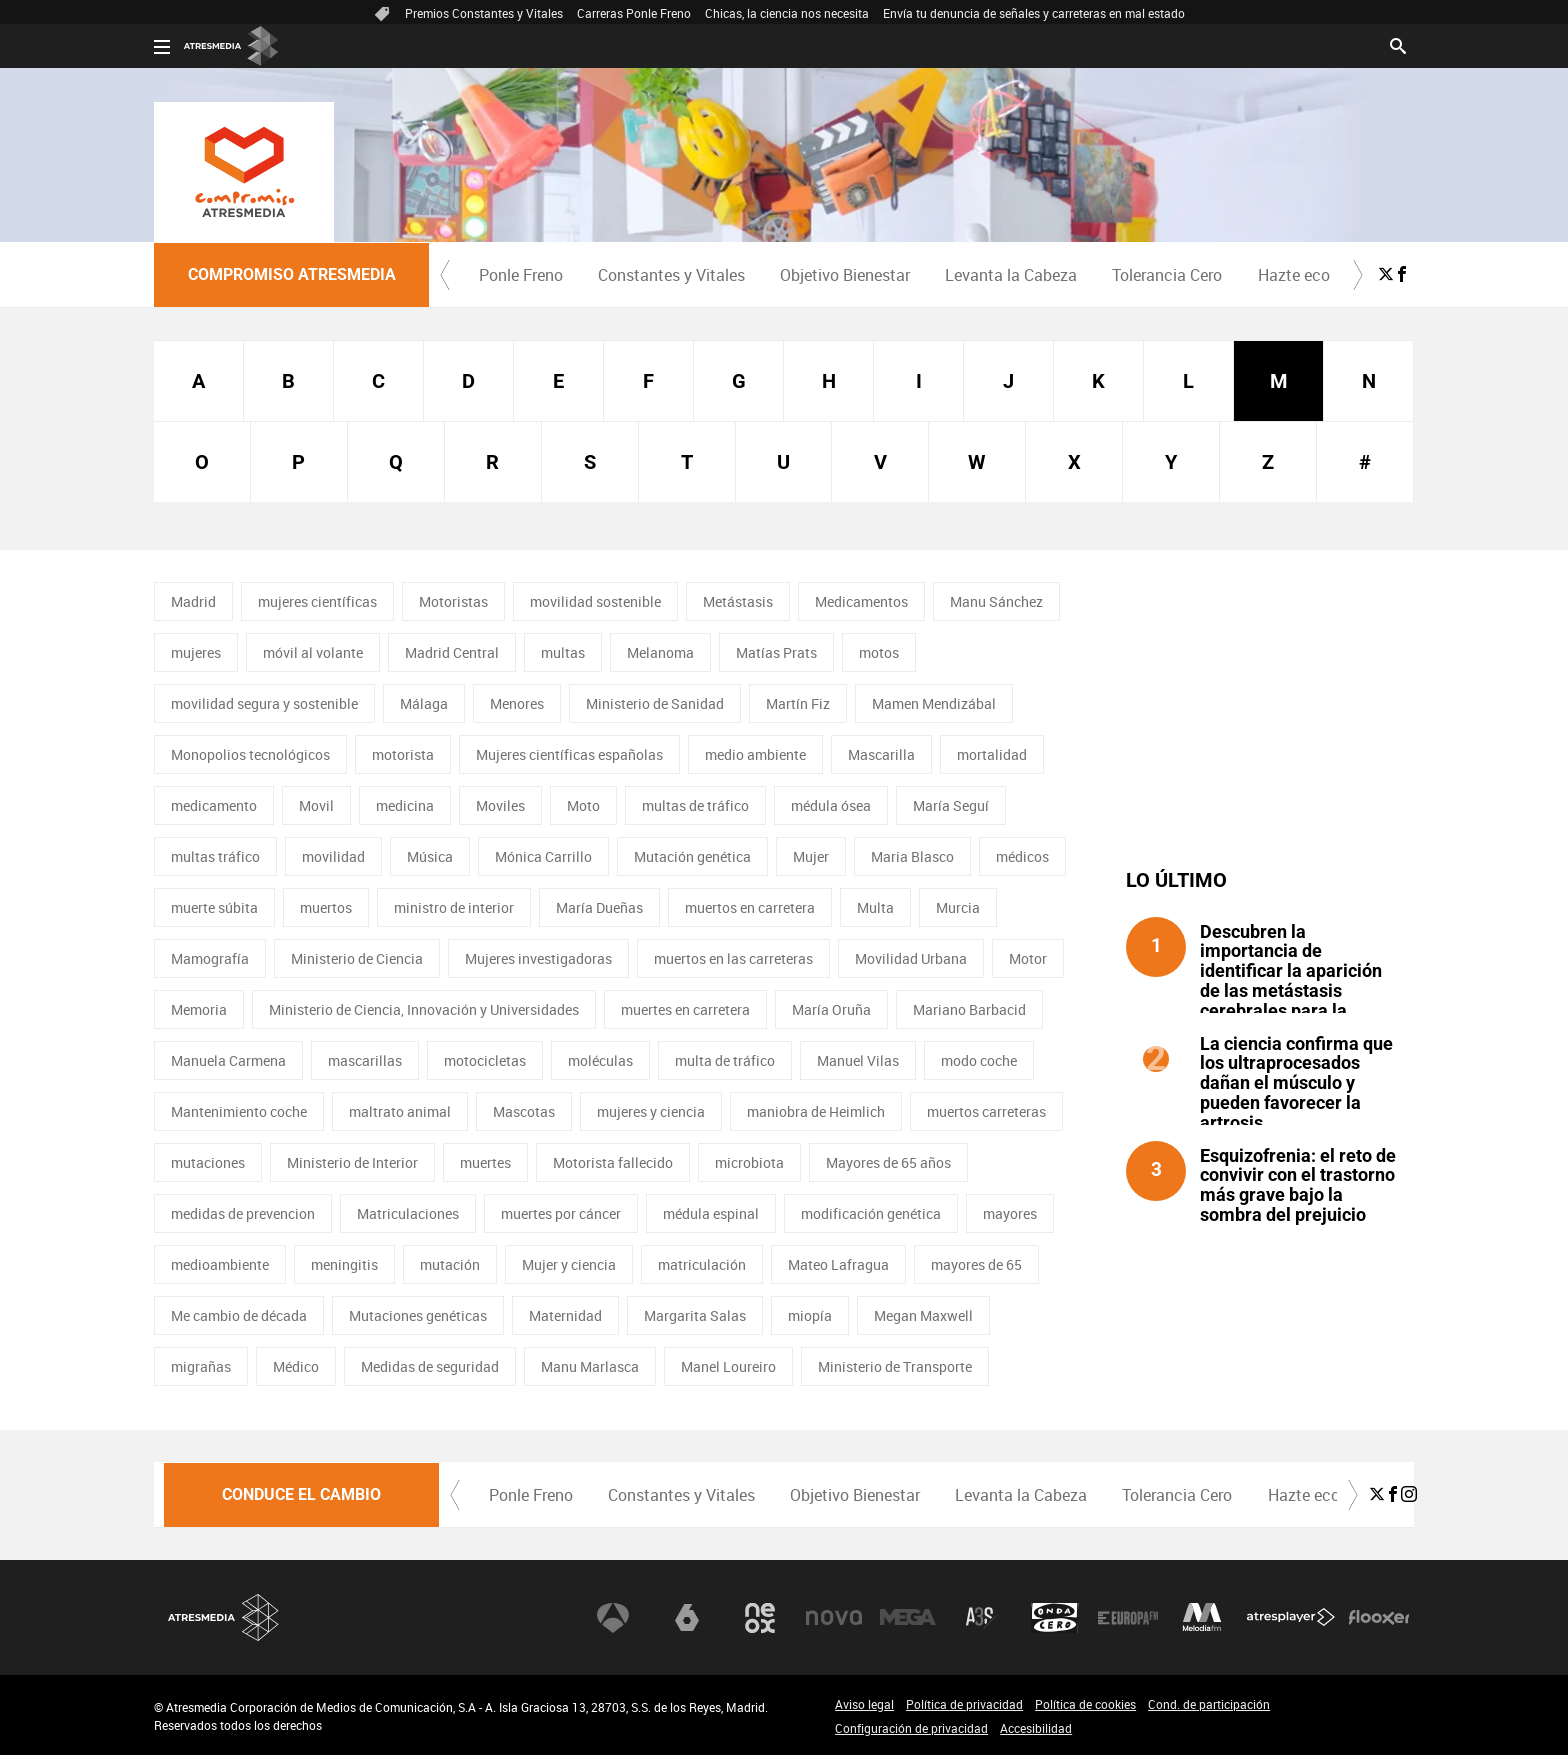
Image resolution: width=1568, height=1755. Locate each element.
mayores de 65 (976, 1264)
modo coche (979, 1060)
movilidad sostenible (595, 601)
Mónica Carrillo (543, 856)
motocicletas (485, 1060)
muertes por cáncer (561, 1213)
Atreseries (981, 1618)
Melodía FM (1202, 1618)
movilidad (333, 856)
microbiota (749, 1162)
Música (430, 856)
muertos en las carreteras (733, 958)
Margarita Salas (695, 1315)
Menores (517, 703)
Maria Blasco (912, 856)
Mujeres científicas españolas (569, 754)
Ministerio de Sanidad (655, 703)
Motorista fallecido (613, 1162)
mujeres (196, 652)
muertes (485, 1162)
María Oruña (831, 1009)
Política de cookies (1085, 1704)
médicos (1022, 856)
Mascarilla (881, 754)
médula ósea (831, 805)
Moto (583, 805)
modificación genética (871, 1213)
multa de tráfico (725, 1060)
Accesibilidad (1036, 1728)
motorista (403, 754)
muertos (326, 907)
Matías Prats (776, 652)
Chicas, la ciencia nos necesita (787, 13)
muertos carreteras (986, 1111)
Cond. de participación (1209, 1704)
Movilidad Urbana (911, 958)
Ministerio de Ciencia (357, 958)
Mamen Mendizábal (934, 703)
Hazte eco (1294, 275)
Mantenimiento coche (239, 1111)
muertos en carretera (750, 907)
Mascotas (524, 1111)
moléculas (600, 1060)
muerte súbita (214, 907)
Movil (316, 805)
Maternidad (565, 1315)
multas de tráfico (695, 805)
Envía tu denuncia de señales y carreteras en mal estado (1034, 13)
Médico (296, 1366)
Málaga (424, 703)
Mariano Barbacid (969, 1009)
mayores (1010, 1213)
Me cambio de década (239, 1315)
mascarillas (365, 1060)
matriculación (702, 1264)
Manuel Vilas (858, 1060)
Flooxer (1379, 1618)
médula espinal (711, 1213)
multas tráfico (215, 856)
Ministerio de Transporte (895, 1366)
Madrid (193, 601)
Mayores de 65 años (888, 1162)
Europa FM (1128, 1618)
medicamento (214, 805)
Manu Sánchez (996, 601)
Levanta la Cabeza (1011, 275)
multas (563, 652)
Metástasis (738, 601)
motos (879, 652)
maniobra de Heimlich (816, 1111)
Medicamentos (861, 601)
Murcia (958, 907)
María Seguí (951, 805)
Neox (760, 1618)
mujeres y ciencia (651, 1111)
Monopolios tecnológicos (250, 754)
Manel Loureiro (728, 1366)
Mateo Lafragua (838, 1264)
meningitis (344, 1264)
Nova (834, 1618)
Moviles (500, 805)
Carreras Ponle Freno (634, 13)
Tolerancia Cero (1167, 275)
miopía (810, 1315)
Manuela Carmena (228, 1060)
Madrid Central (452, 652)
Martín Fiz (798, 703)
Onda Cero (1055, 1618)
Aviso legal (864, 1704)
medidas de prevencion (243, 1213)
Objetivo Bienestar (845, 275)
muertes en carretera (685, 1009)
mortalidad (992, 754)
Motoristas (453, 601)
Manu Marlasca (590, 1366)
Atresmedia (224, 1617)
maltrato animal (400, 1111)
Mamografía (210, 958)
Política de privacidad (964, 1704)
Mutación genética (692, 856)
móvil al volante (313, 652)
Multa (875, 907)
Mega (908, 1618)
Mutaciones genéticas (418, 1315)
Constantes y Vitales (671, 275)
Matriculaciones (408, 1213)
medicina (405, 805)
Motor (1028, 958)
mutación (450, 1264)
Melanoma (660, 652)
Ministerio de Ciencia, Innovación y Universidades (424, 1009)
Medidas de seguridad (430, 1366)
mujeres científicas (317, 601)
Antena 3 (613, 1618)
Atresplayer (1291, 1618)
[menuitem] (520, 275)
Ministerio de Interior (352, 1162)
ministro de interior (454, 907)
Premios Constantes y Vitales (484, 13)
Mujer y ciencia (569, 1264)
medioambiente (220, 1264)
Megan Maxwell (923, 1315)
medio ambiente (755, 754)
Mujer (811, 856)
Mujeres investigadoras (538, 958)
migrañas (201, 1366)
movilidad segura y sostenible (264, 703)
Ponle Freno (521, 275)
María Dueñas (599, 907)
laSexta (687, 1618)
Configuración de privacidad (911, 1728)
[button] (445, 275)
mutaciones (208, 1162)
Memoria (199, 1009)
